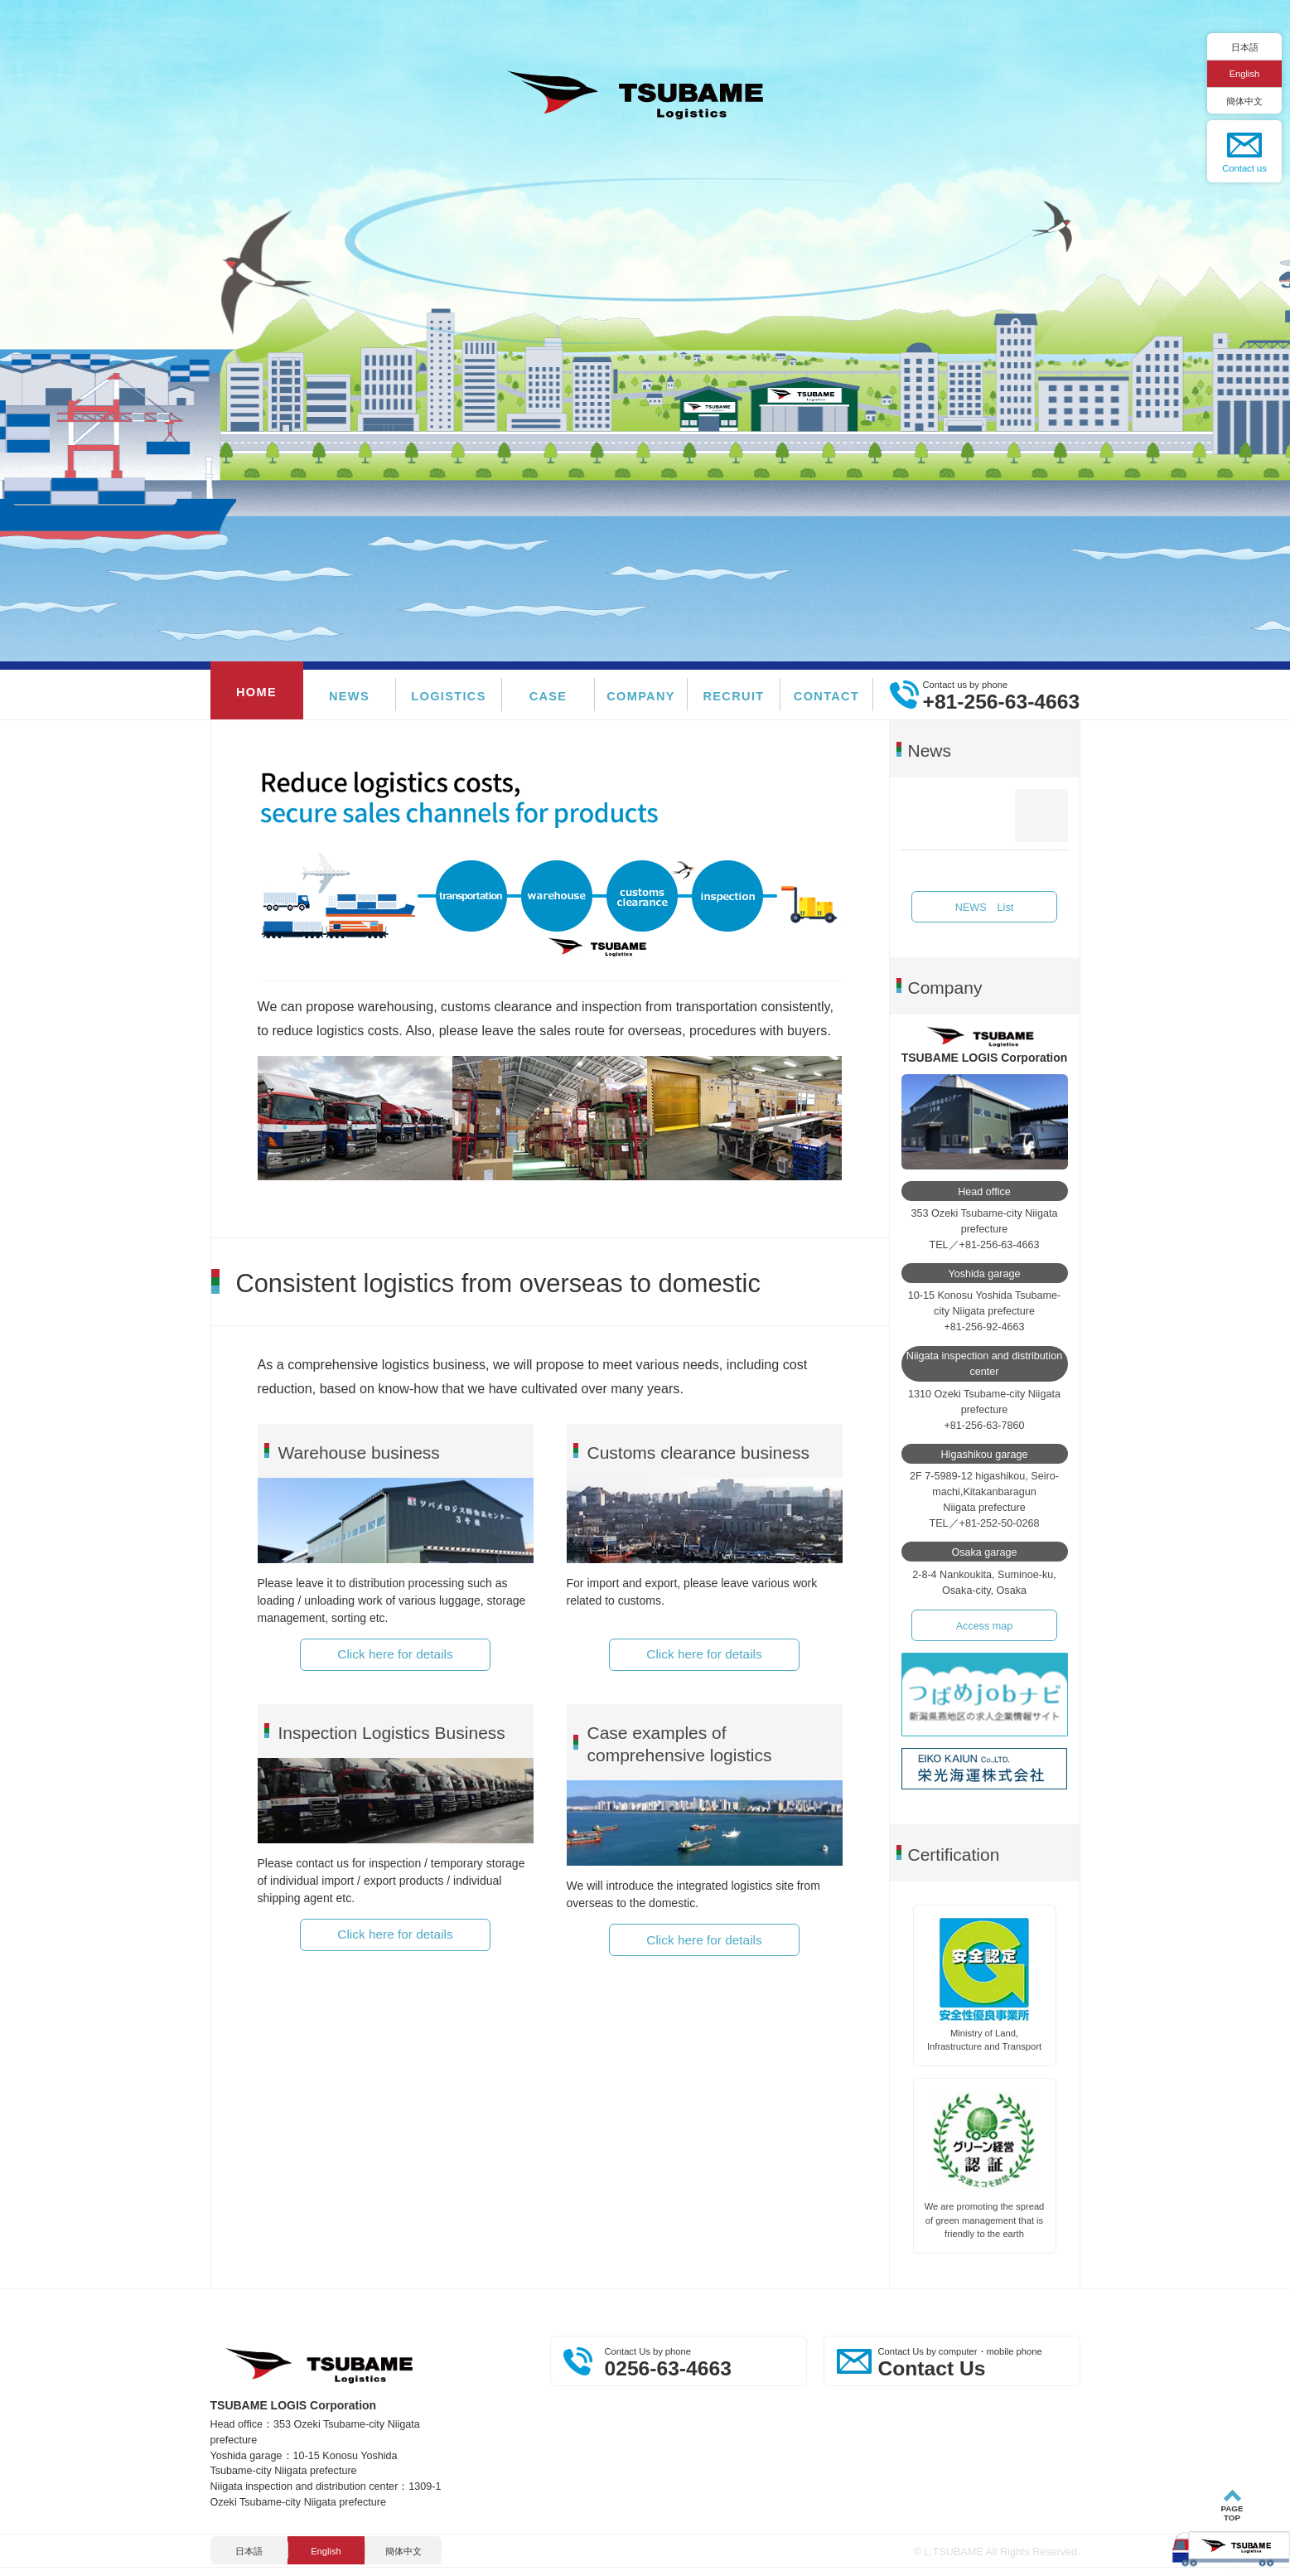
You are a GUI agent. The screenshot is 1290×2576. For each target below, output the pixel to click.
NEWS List (984, 907)
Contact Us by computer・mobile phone (974, 2363)
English (1245, 74)
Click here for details (394, 1654)
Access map (984, 1626)
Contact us (1244, 168)
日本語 (1245, 47)
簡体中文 (1244, 101)
